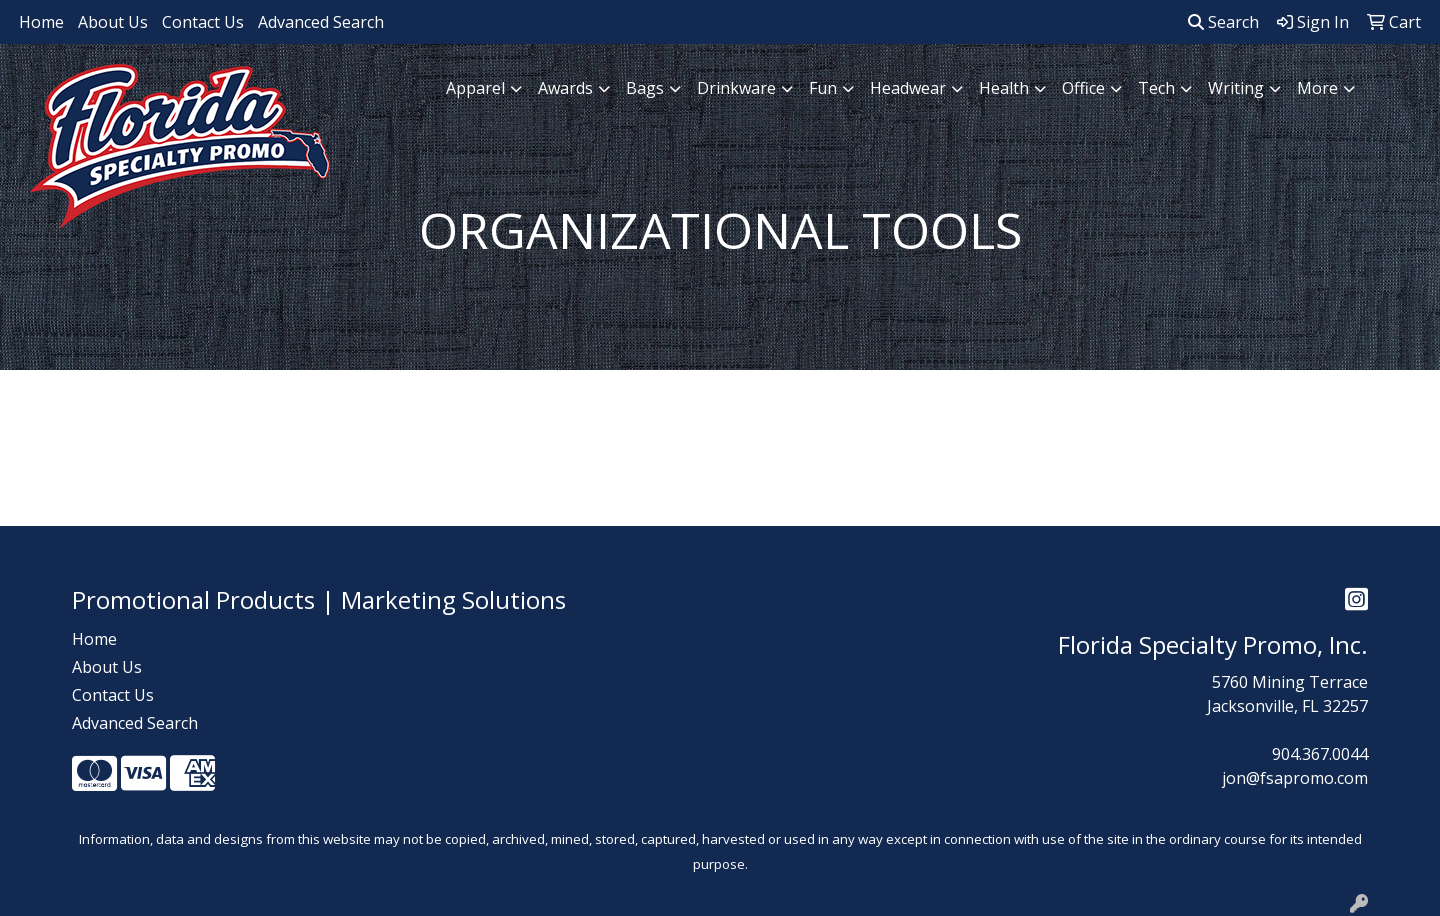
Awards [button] (565, 88)
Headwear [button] (908, 88)
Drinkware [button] (736, 88)
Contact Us (203, 22)
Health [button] (1004, 88)
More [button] (1317, 88)
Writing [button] (1236, 88)
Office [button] (1083, 88)
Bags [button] (645, 88)
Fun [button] (823, 88)
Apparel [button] (475, 88)
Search (1223, 22)
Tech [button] (1156, 88)
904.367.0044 (1320, 754)
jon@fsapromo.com (1295, 778)
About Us (113, 22)
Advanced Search (321, 22)
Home (41, 22)
